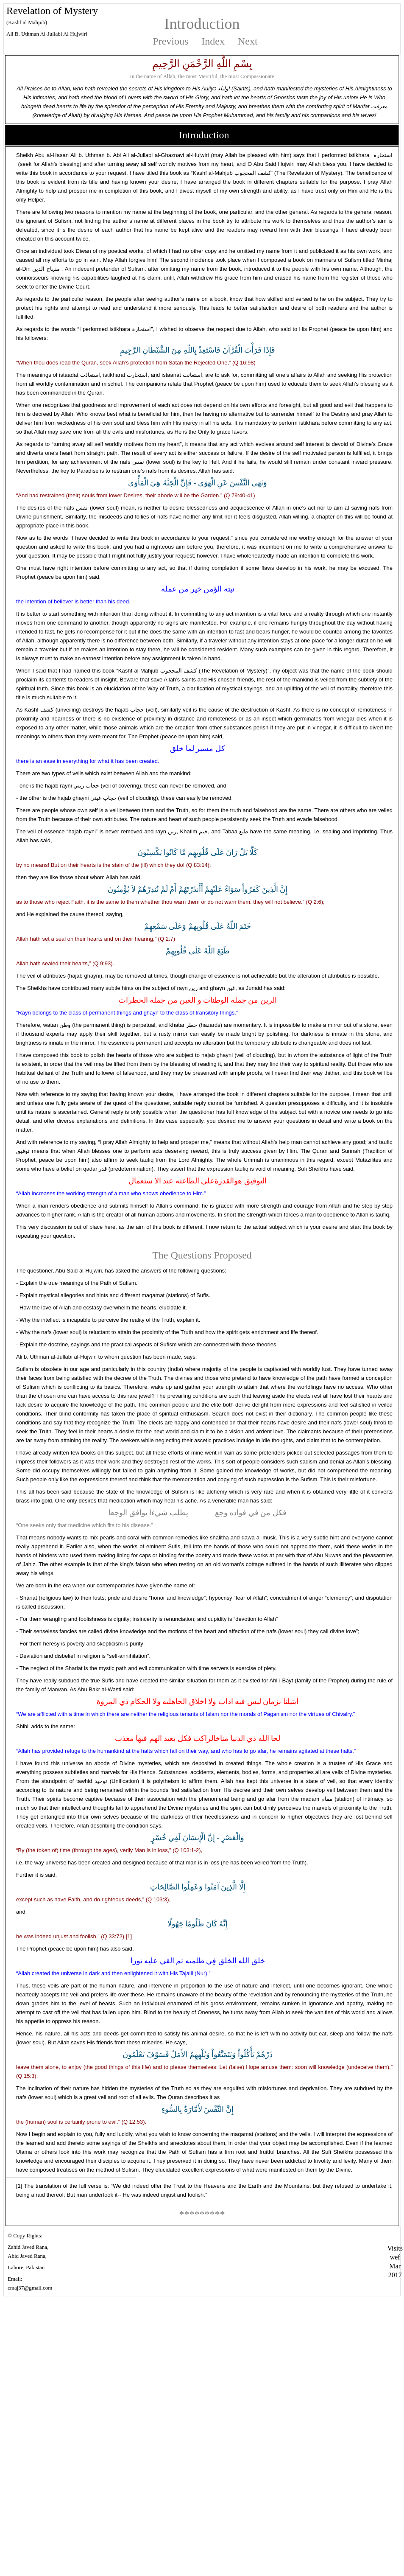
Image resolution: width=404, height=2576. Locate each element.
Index (213, 41)
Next (248, 41)
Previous (170, 41)
